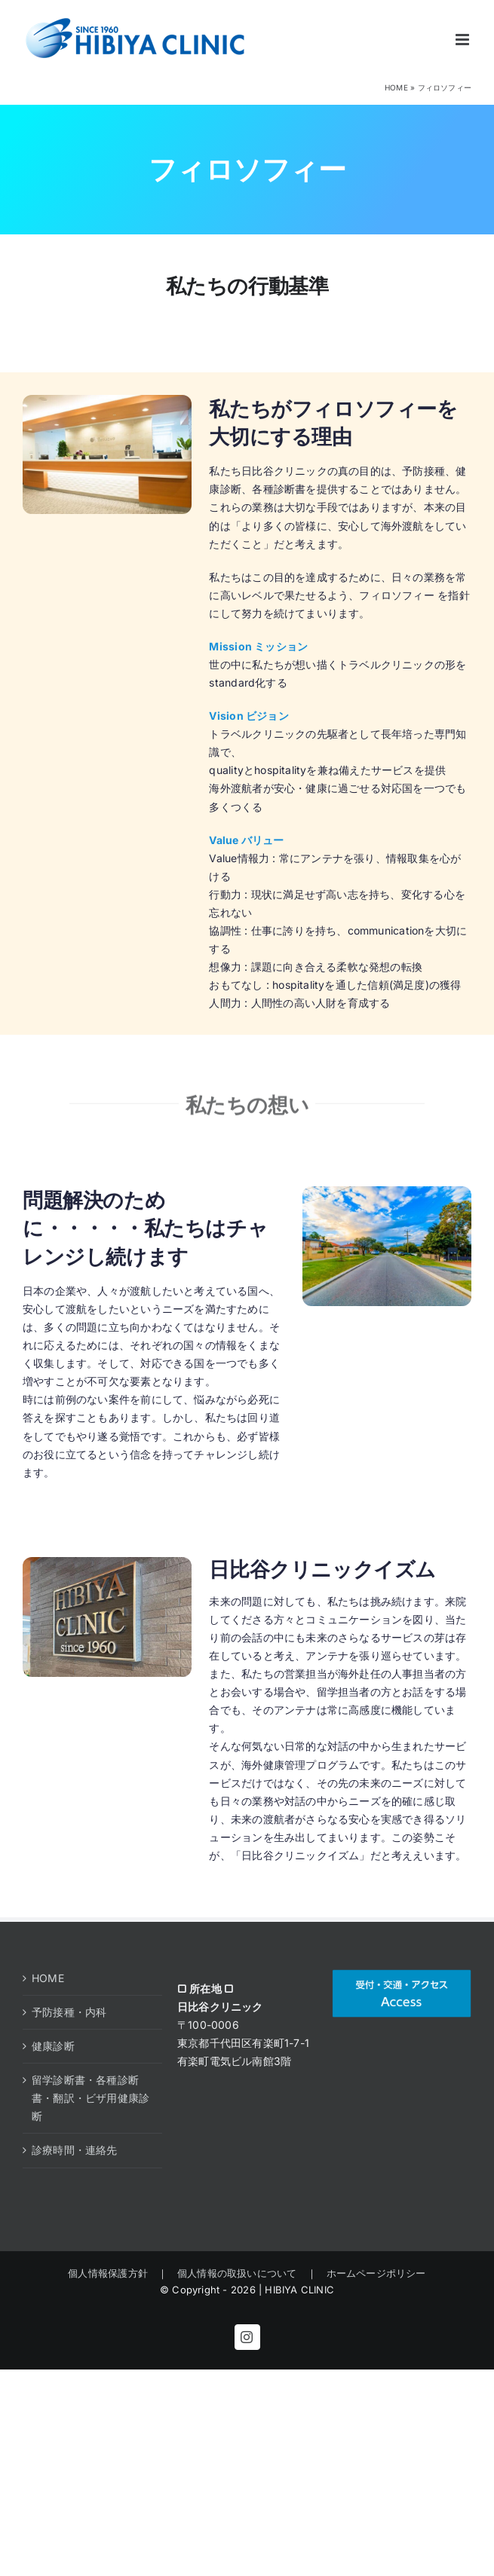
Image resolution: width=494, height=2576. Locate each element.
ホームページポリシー (371, 2273)
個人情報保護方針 (113, 2273)
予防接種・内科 (69, 2011)
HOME (396, 87)
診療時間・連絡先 (75, 2149)
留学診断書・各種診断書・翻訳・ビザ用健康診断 (90, 2097)
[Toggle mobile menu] (463, 39)
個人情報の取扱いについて (237, 2273)
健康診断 (53, 2045)
